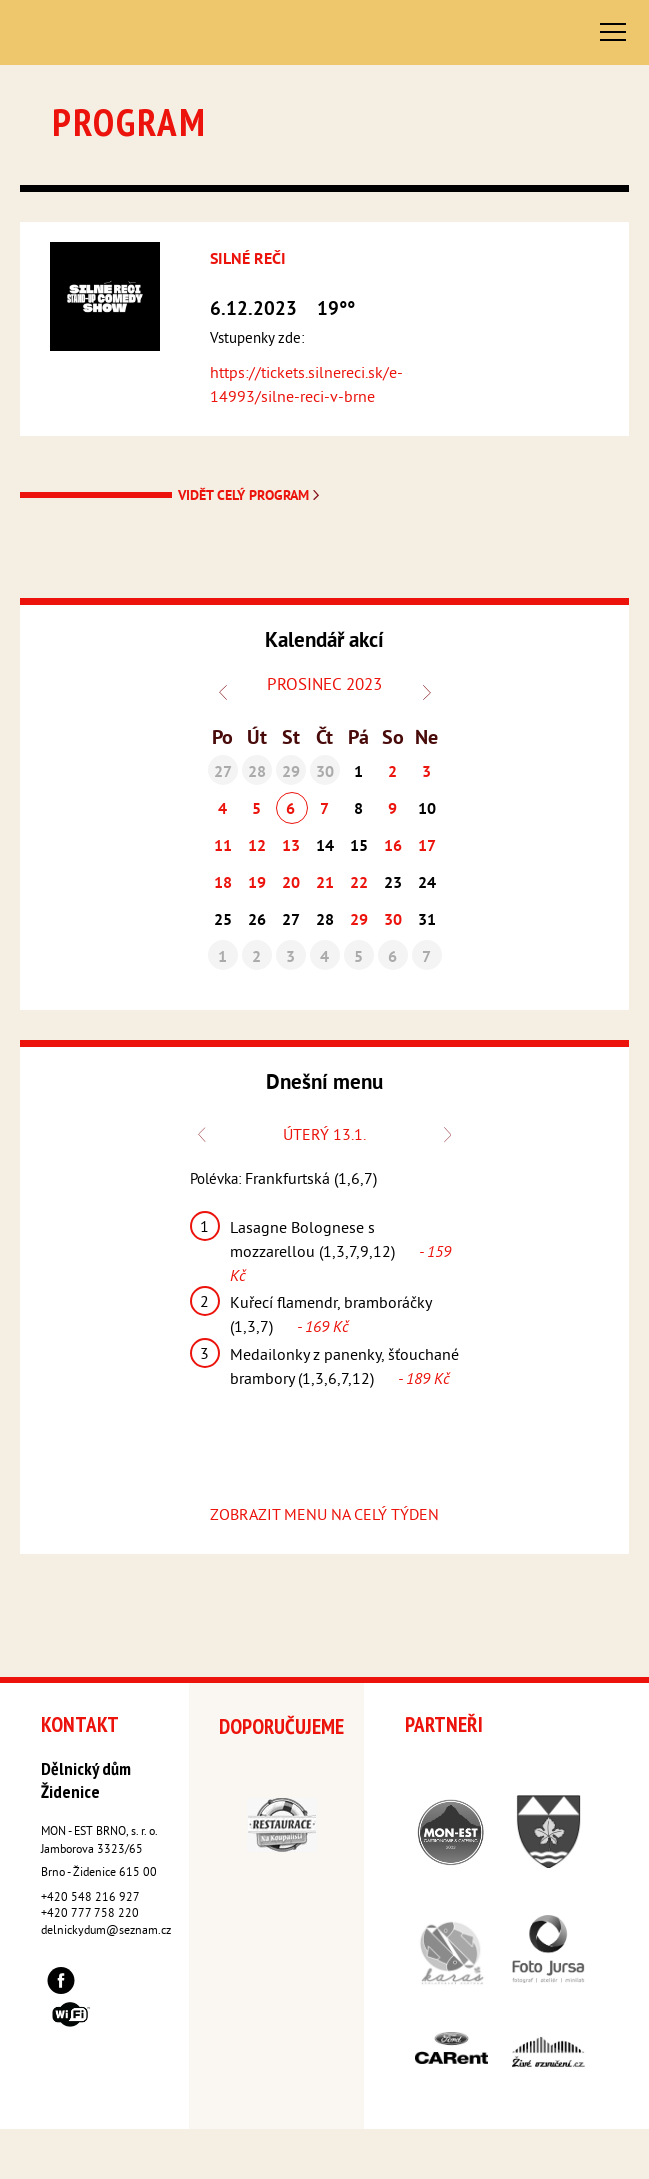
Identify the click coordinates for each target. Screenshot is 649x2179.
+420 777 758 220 (90, 1914)
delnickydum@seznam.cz (106, 1931)
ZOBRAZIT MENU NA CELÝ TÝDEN (324, 1516)
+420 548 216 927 (90, 1898)
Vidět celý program (250, 496)
